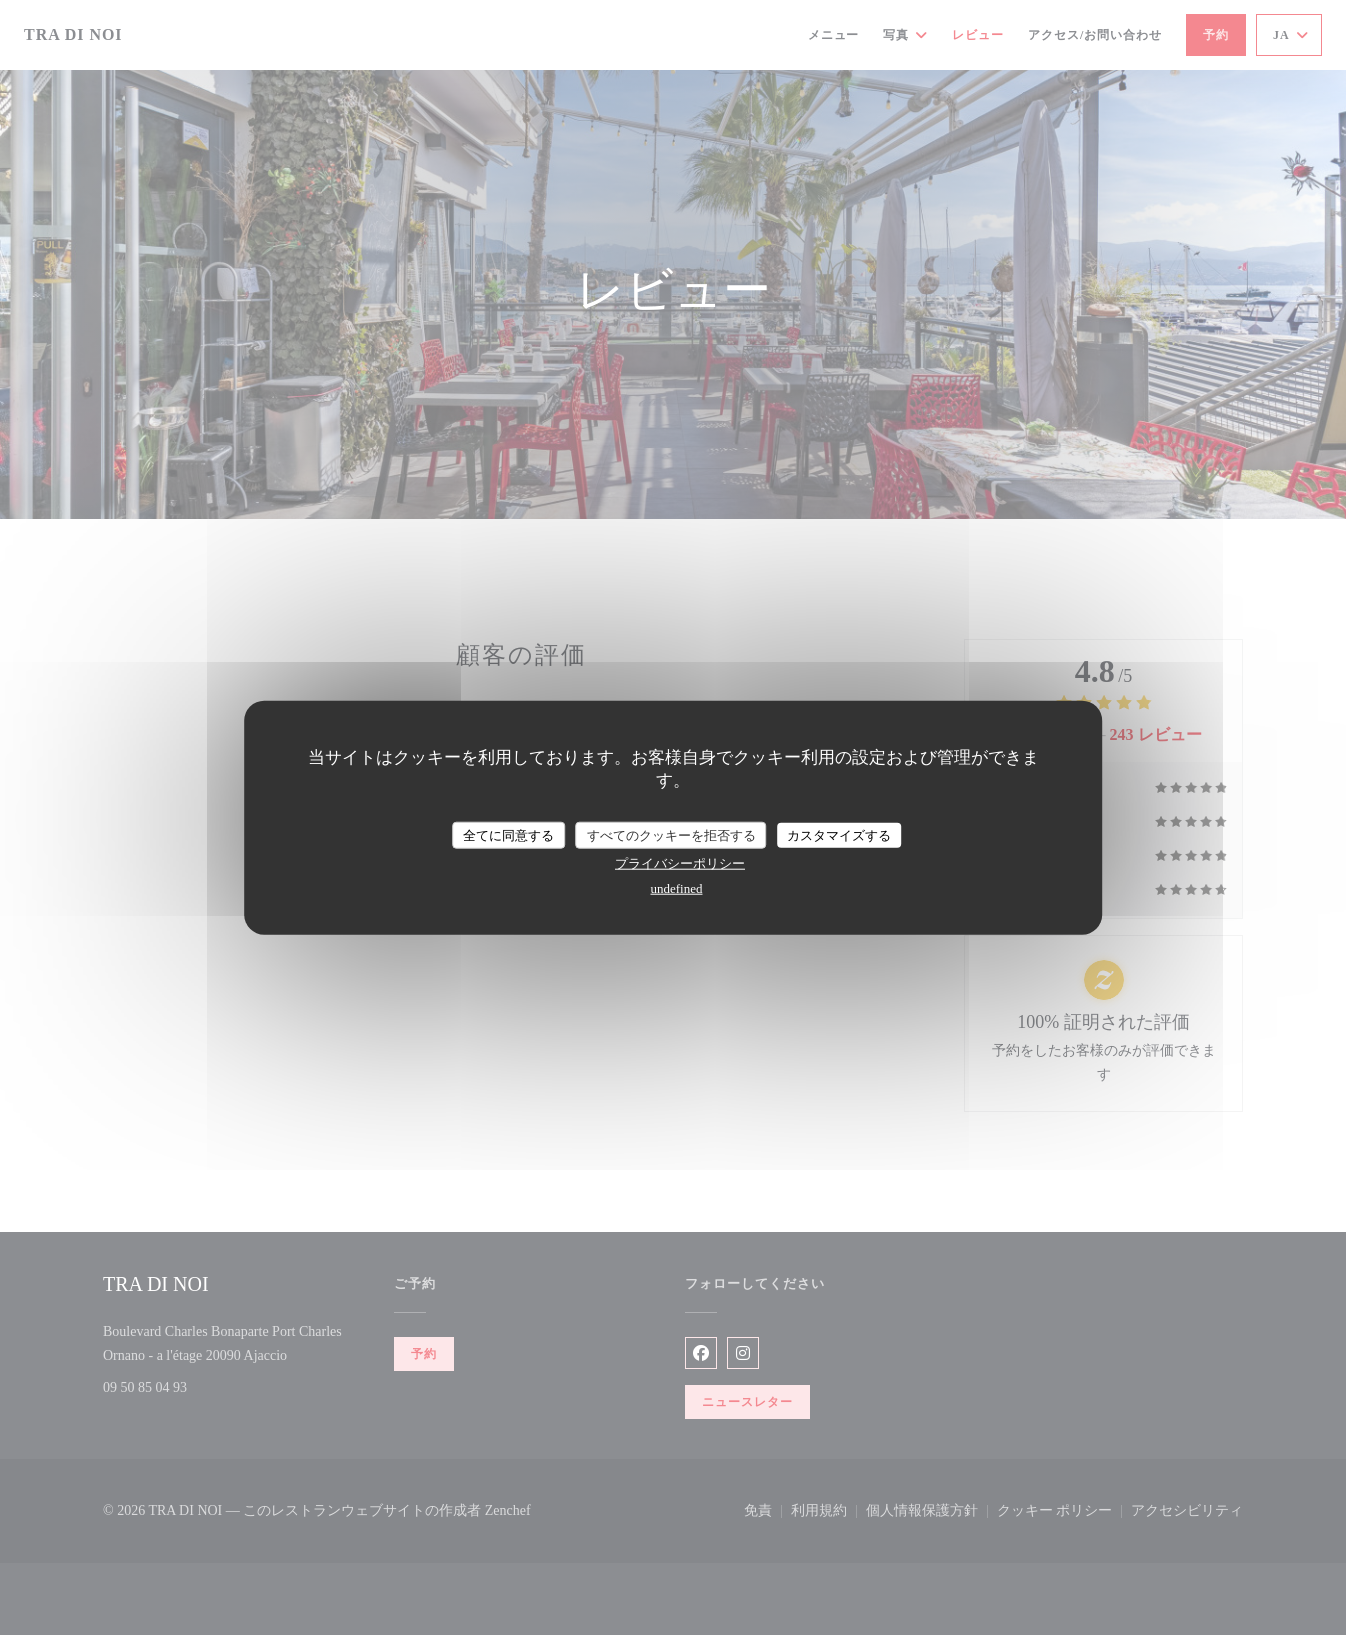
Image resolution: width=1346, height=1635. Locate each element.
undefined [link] (677, 888)
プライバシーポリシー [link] (680, 863)
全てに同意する (508, 834)
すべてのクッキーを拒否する (671, 834)
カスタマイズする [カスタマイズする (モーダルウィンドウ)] (839, 834)
